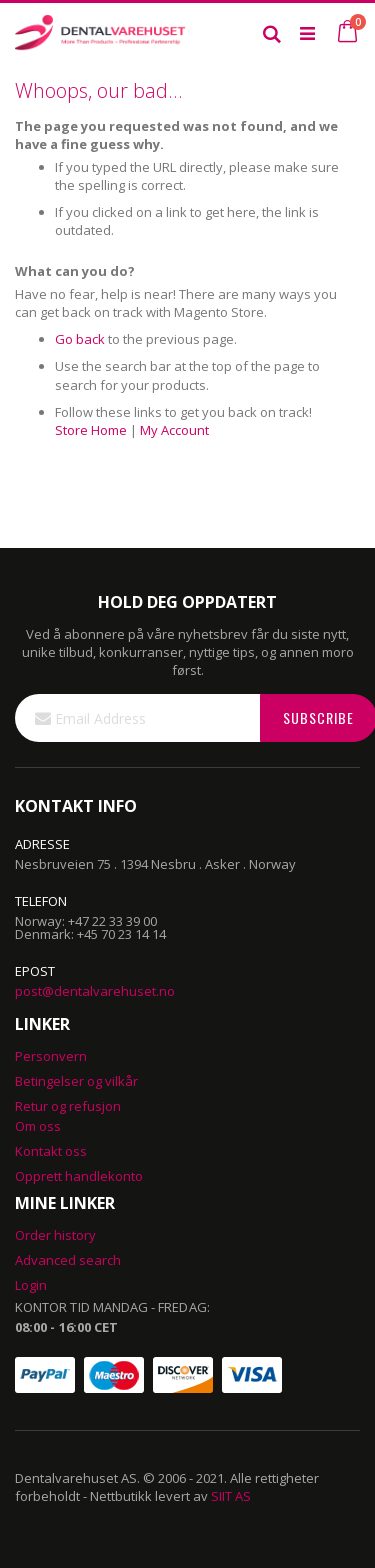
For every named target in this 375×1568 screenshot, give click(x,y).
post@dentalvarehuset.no (95, 991)
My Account (174, 430)
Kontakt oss (51, 1151)
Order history (55, 1235)
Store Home (91, 430)
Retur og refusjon (68, 1106)
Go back (80, 339)
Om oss (38, 1126)
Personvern (51, 1056)
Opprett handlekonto (79, 1176)
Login (31, 1285)
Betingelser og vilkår (76, 1081)
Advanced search (68, 1260)
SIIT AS (231, 1496)
